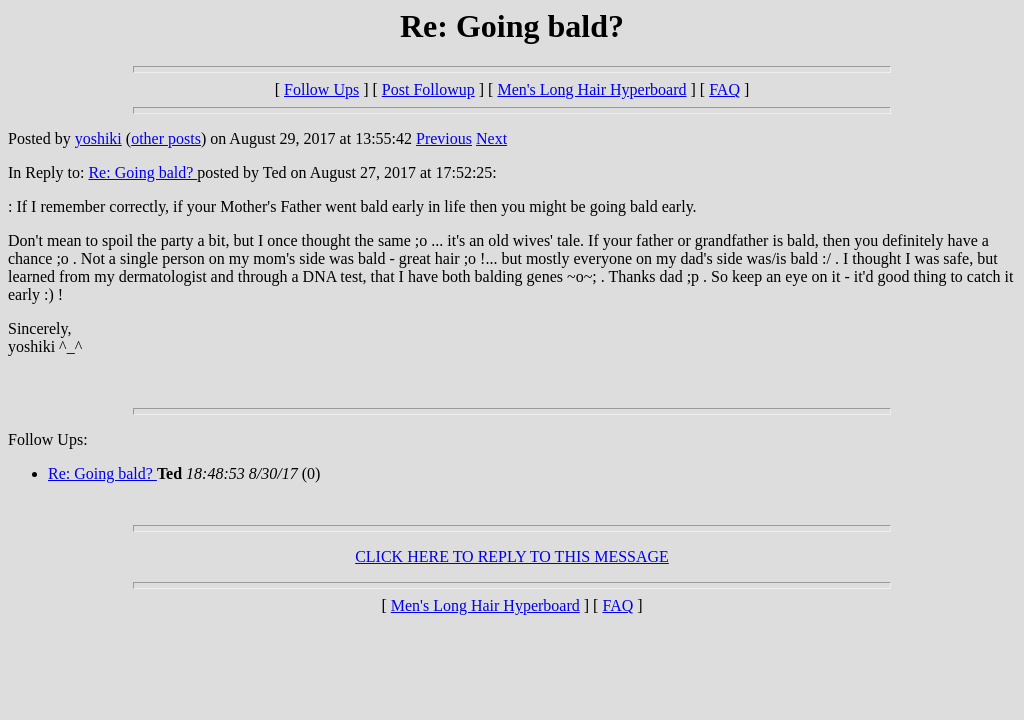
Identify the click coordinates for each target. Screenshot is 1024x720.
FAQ (724, 89)
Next (491, 138)
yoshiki (98, 138)
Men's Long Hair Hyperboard (591, 89)
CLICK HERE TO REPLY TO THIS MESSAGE (512, 556)
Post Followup (428, 89)
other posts (166, 138)
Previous (444, 138)
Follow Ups (321, 89)
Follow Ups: (48, 439)
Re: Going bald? (142, 172)
